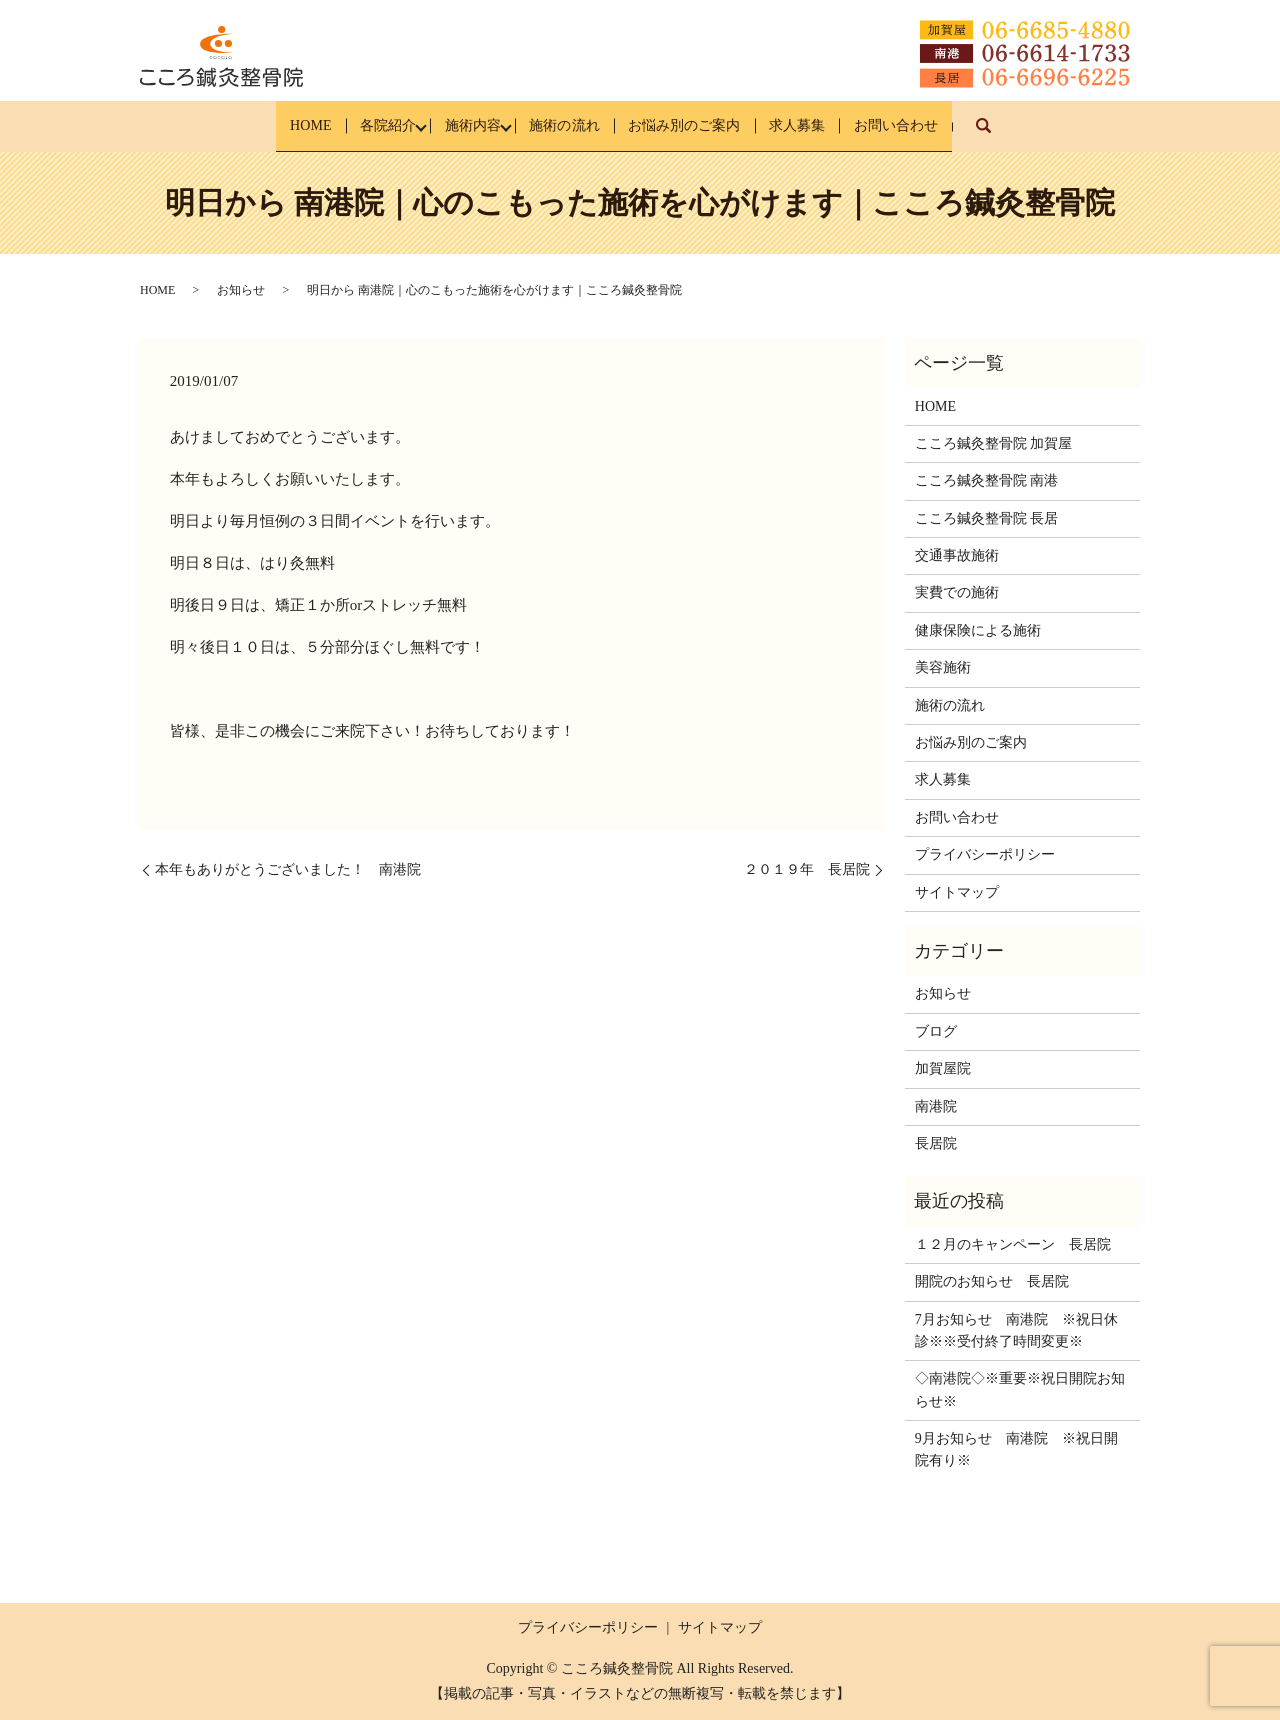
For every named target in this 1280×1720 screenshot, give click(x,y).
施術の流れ (561, 125)
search (1057, 135)
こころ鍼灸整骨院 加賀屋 (994, 443)
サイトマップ (957, 891)
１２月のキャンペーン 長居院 (1013, 1243)
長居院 (936, 1143)
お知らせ (241, 290)
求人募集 (833, 125)
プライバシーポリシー (985, 854)
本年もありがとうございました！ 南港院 (288, 869)
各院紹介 (350, 125)
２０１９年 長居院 (807, 869)
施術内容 (452, 125)
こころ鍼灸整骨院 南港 (987, 480)
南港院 (936, 1105)
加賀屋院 (943, 1068)
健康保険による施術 (978, 630)
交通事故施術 (957, 555)
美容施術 (943, 667)
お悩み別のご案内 (701, 125)
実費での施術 (957, 592)
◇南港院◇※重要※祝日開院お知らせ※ (1020, 1389)
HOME (255, 125)
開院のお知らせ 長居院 (992, 1281)
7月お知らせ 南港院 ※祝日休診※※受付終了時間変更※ (1016, 1329)
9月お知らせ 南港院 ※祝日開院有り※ (1016, 1449)
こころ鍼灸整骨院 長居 (987, 517)
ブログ (936, 1030)
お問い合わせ (950, 125)
